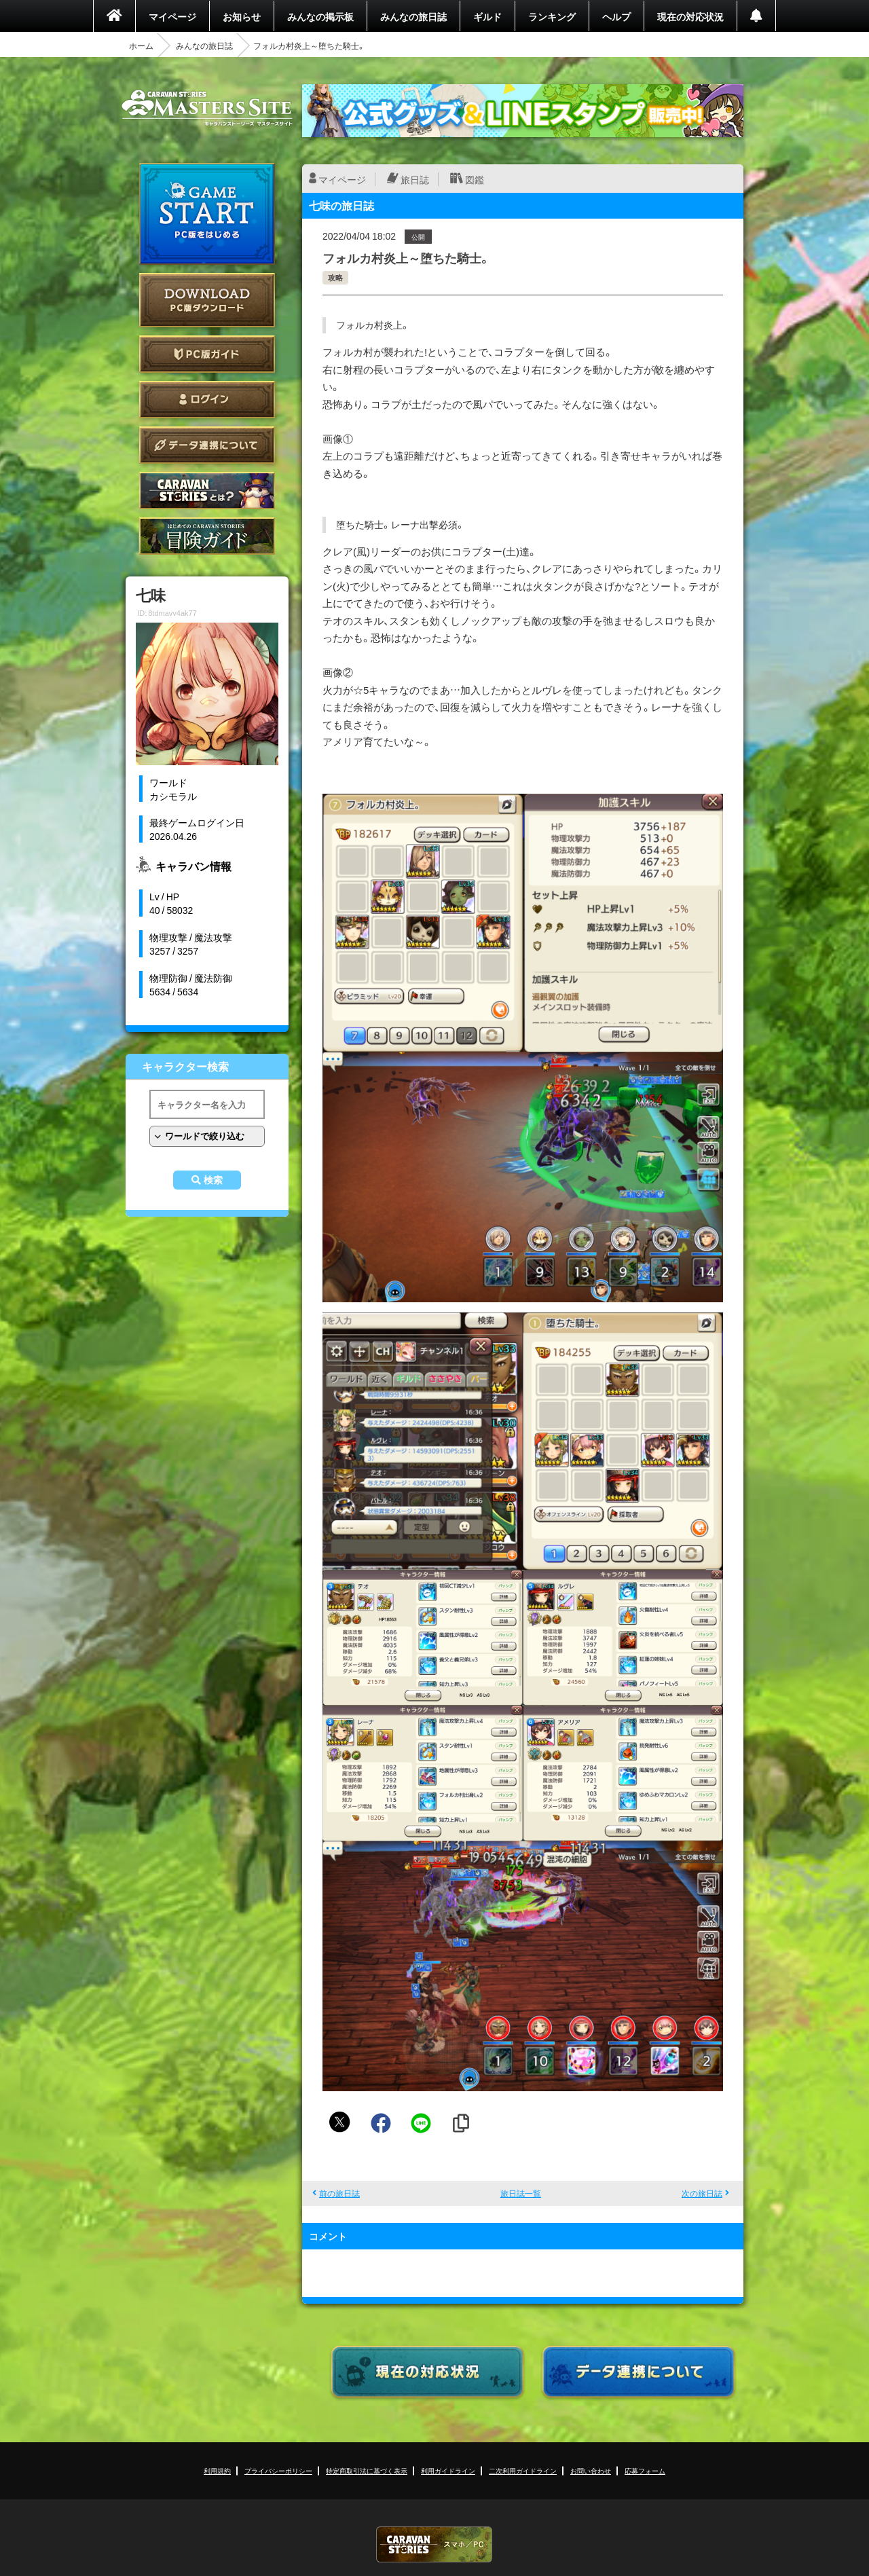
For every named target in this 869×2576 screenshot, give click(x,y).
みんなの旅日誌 (413, 16)
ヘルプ (616, 16)
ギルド (487, 16)
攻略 (335, 277)
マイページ (172, 16)
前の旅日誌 (339, 2193)
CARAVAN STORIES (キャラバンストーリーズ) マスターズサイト (207, 108)
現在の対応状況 (690, 16)
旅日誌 (415, 179)
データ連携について (207, 445)
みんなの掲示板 (320, 16)
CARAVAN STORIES (434, 2544)
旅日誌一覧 (520, 2193)
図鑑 (474, 179)
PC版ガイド (207, 354)
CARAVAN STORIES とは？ (207, 490)
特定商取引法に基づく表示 (366, 2470)
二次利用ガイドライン (523, 2470)
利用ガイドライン (448, 2470)
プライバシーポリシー (278, 2470)
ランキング (552, 16)
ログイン (207, 399)
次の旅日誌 (702, 2193)
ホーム (141, 45)
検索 (213, 1180)
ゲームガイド (207, 536)
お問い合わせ (590, 2470)
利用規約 (217, 2470)
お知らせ (242, 16)
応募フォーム (645, 2470)
